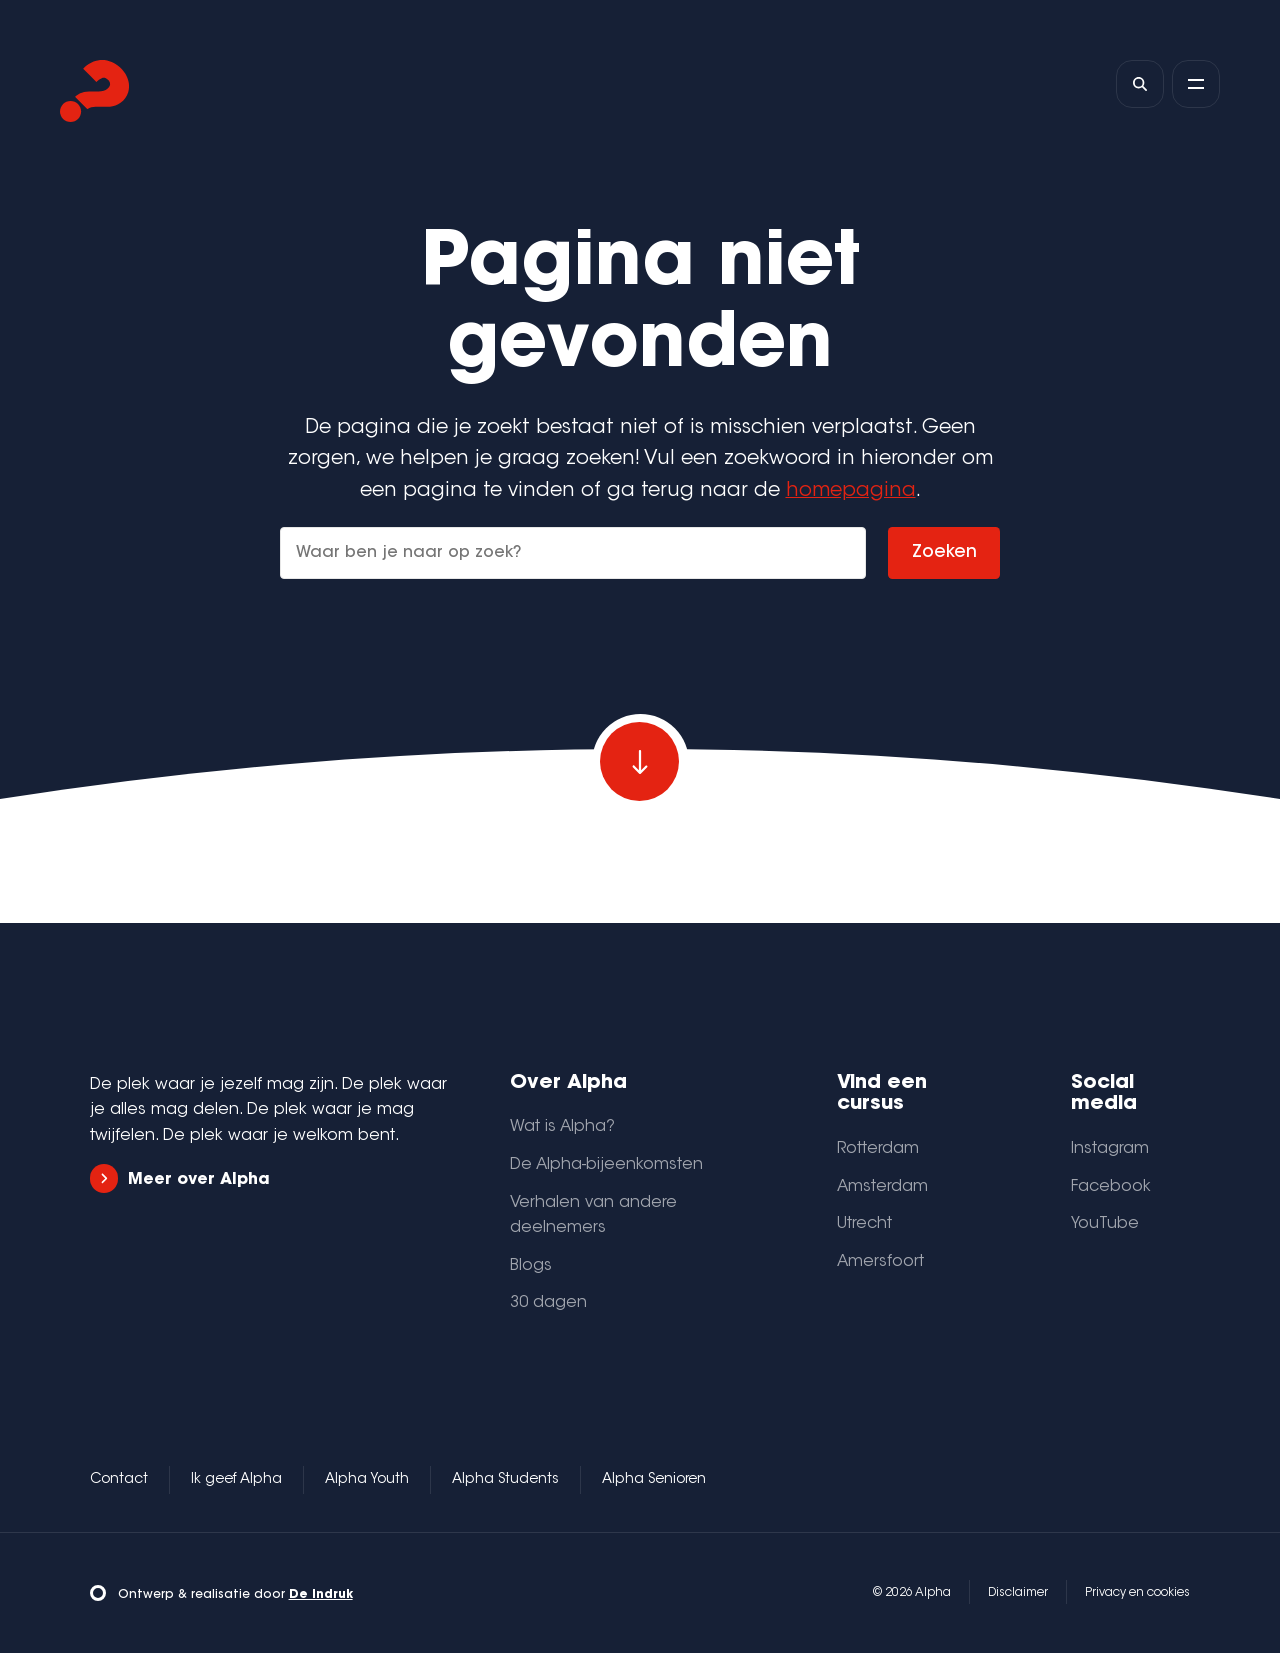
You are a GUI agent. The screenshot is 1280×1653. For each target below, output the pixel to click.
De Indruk (321, 1595)
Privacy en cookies (1137, 1593)
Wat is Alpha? (562, 1127)
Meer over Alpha (180, 1178)
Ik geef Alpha (236, 1480)
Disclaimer (1018, 1593)
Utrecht (864, 1224)
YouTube (1105, 1224)
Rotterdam (878, 1149)
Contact (119, 1480)
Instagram (1110, 1149)
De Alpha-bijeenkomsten (606, 1165)
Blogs (531, 1266)
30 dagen (548, 1303)
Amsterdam (882, 1187)
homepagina (851, 491)
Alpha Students (505, 1480)
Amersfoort (880, 1262)
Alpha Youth (367, 1480)
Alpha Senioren (654, 1480)
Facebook (1111, 1187)
